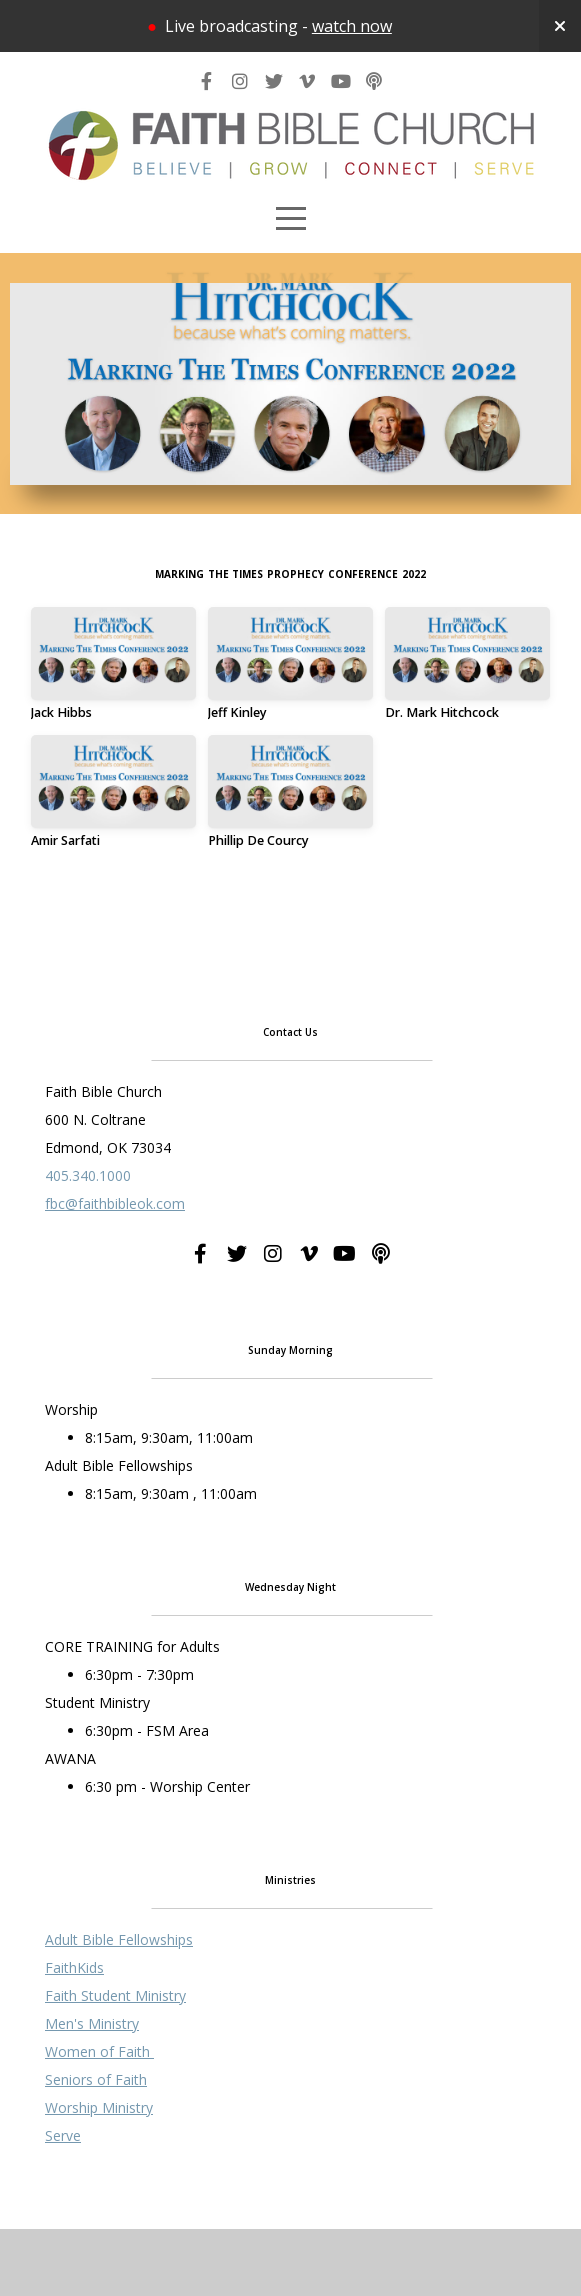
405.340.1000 (88, 1294)
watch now (352, 26)
